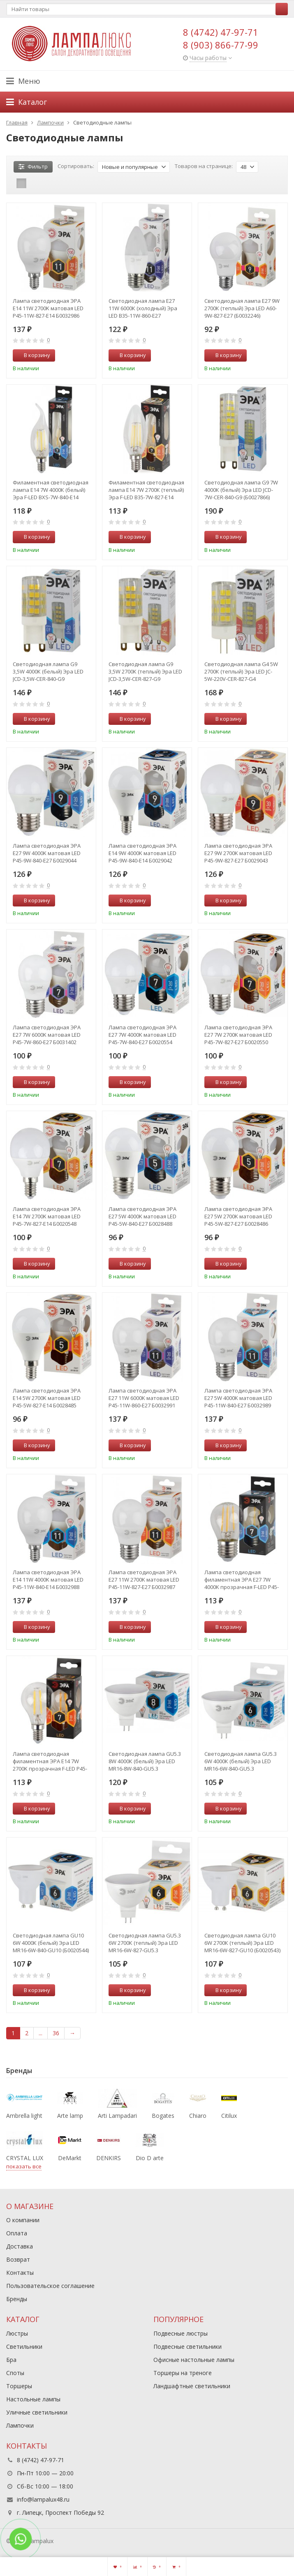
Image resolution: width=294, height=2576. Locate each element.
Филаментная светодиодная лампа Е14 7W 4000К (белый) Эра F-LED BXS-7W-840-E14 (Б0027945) (50, 490)
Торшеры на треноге (182, 2373)
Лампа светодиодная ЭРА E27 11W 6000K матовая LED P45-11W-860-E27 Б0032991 (144, 1398)
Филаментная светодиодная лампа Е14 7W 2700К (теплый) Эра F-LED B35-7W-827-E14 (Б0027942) (146, 490)
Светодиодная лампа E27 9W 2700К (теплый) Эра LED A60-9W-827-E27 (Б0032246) (242, 308)
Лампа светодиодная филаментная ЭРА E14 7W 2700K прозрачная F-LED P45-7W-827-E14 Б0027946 (50, 1761)
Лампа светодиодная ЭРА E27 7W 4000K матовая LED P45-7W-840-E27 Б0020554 (142, 1035)
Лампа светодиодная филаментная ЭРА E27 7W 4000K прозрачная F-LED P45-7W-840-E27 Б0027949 (241, 1579)
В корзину (32, 355)
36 (56, 2033)
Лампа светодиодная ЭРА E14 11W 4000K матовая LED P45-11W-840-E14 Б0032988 (48, 1579)
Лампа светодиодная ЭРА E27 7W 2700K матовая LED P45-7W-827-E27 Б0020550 (238, 1035)
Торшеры (19, 2386)
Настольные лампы (33, 2399)
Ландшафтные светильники (191, 2386)
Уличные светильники (36, 2412)
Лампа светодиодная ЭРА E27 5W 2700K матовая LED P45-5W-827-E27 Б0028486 (238, 1216)
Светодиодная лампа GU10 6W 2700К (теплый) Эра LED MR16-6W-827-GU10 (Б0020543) (242, 1943)
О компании (22, 2220)
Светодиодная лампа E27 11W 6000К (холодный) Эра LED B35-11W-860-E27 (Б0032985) (143, 308)
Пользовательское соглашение (50, 2286)
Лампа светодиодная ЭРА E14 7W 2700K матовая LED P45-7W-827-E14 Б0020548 (47, 1216)
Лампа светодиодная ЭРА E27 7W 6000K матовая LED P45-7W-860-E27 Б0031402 (47, 1035)
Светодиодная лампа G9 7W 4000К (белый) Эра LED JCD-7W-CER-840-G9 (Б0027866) (241, 490)
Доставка (19, 2246)
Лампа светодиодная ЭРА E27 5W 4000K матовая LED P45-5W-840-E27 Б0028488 (142, 1216)
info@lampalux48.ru (43, 2499)
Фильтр (33, 166)
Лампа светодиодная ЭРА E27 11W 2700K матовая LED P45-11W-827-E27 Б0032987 (144, 1579)
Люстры (17, 2333)
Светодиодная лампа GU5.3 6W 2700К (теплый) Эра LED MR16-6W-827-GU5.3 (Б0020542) (145, 1943)
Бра (11, 2360)
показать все (24, 2166)
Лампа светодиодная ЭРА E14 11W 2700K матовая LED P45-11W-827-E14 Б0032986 (48, 308)
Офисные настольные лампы (193, 2360)
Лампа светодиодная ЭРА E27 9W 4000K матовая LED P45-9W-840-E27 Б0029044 (47, 853)
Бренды (16, 2299)
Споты (15, 2373)
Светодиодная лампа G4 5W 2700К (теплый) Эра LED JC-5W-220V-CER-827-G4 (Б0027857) (241, 671)
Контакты (20, 2272)
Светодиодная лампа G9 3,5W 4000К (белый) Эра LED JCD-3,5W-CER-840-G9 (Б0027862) (48, 671)
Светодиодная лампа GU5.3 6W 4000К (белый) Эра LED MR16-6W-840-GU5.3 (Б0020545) (240, 1761)
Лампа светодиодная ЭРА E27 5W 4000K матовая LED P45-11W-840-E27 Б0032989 (238, 1398)
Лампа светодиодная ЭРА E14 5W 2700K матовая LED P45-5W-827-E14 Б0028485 (47, 1398)
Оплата (16, 2233)
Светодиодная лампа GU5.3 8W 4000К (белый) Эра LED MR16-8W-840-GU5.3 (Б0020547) (145, 1761)
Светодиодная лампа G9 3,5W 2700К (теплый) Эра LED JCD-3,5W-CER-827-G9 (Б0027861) (145, 671)
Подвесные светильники (187, 2346)
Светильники (24, 2346)
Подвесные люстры (180, 2333)
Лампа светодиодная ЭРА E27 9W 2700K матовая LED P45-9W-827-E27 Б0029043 (238, 853)
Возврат (18, 2259)
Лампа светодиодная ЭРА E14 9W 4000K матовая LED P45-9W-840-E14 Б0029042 (142, 853)
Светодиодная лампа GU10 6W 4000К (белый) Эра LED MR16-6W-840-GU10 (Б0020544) (51, 1943)
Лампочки (20, 2425)
